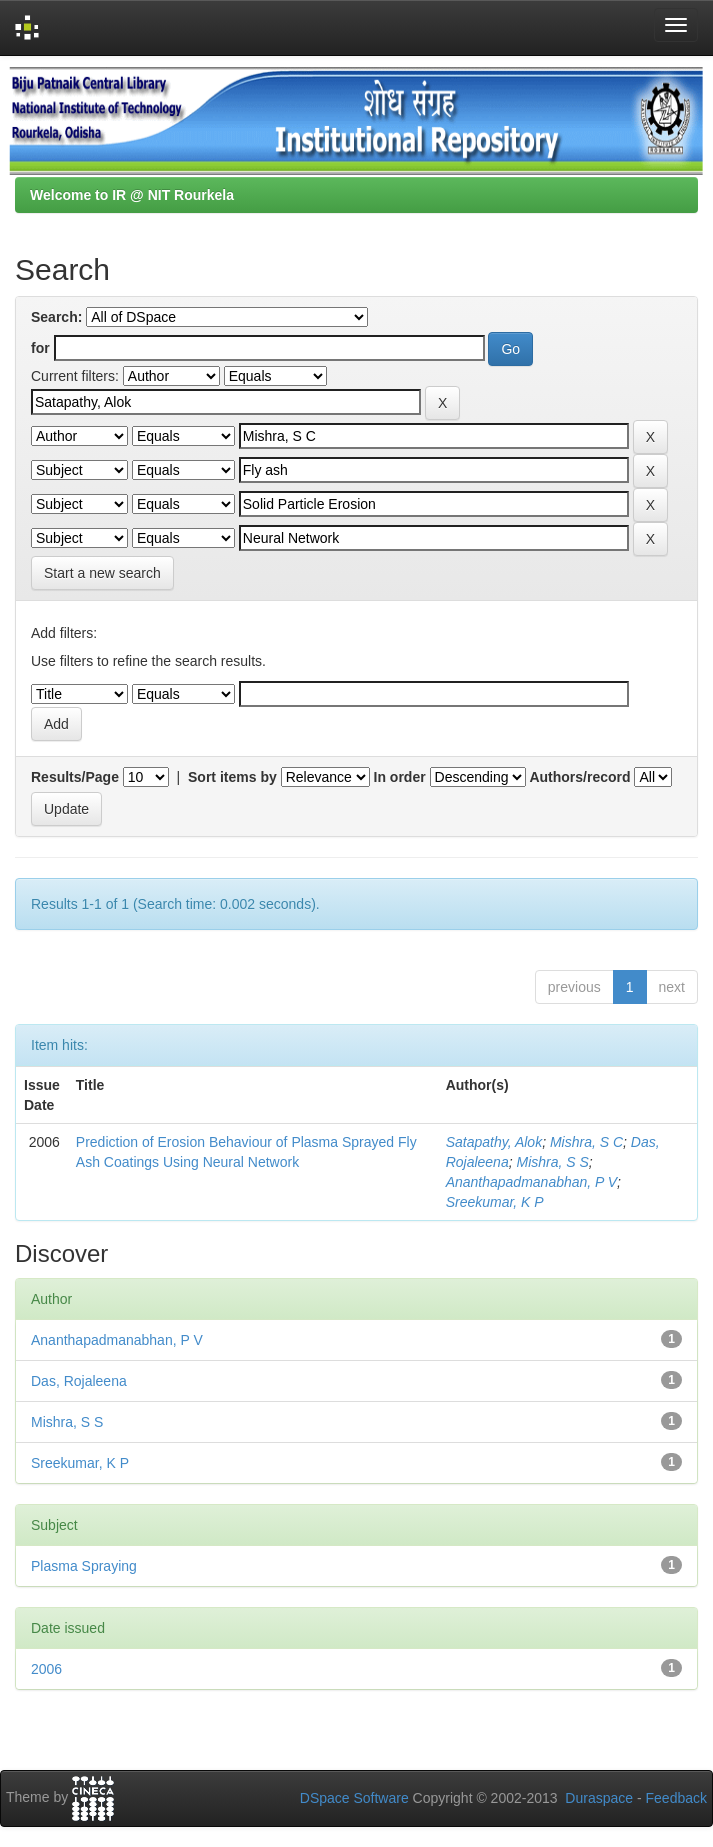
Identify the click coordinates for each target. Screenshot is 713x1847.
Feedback (676, 1798)
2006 (46, 1669)
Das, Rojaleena (79, 1381)
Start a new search (102, 573)
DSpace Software (354, 1798)
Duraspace (599, 1798)
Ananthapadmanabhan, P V (531, 1182)
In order (400, 777)
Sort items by (232, 777)
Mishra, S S (552, 1162)
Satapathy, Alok (494, 1142)
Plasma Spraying (84, 1566)
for (40, 348)
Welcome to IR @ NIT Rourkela (132, 195)
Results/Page (75, 777)
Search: (56, 317)
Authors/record (579, 777)
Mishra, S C (586, 1142)
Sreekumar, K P (495, 1202)
